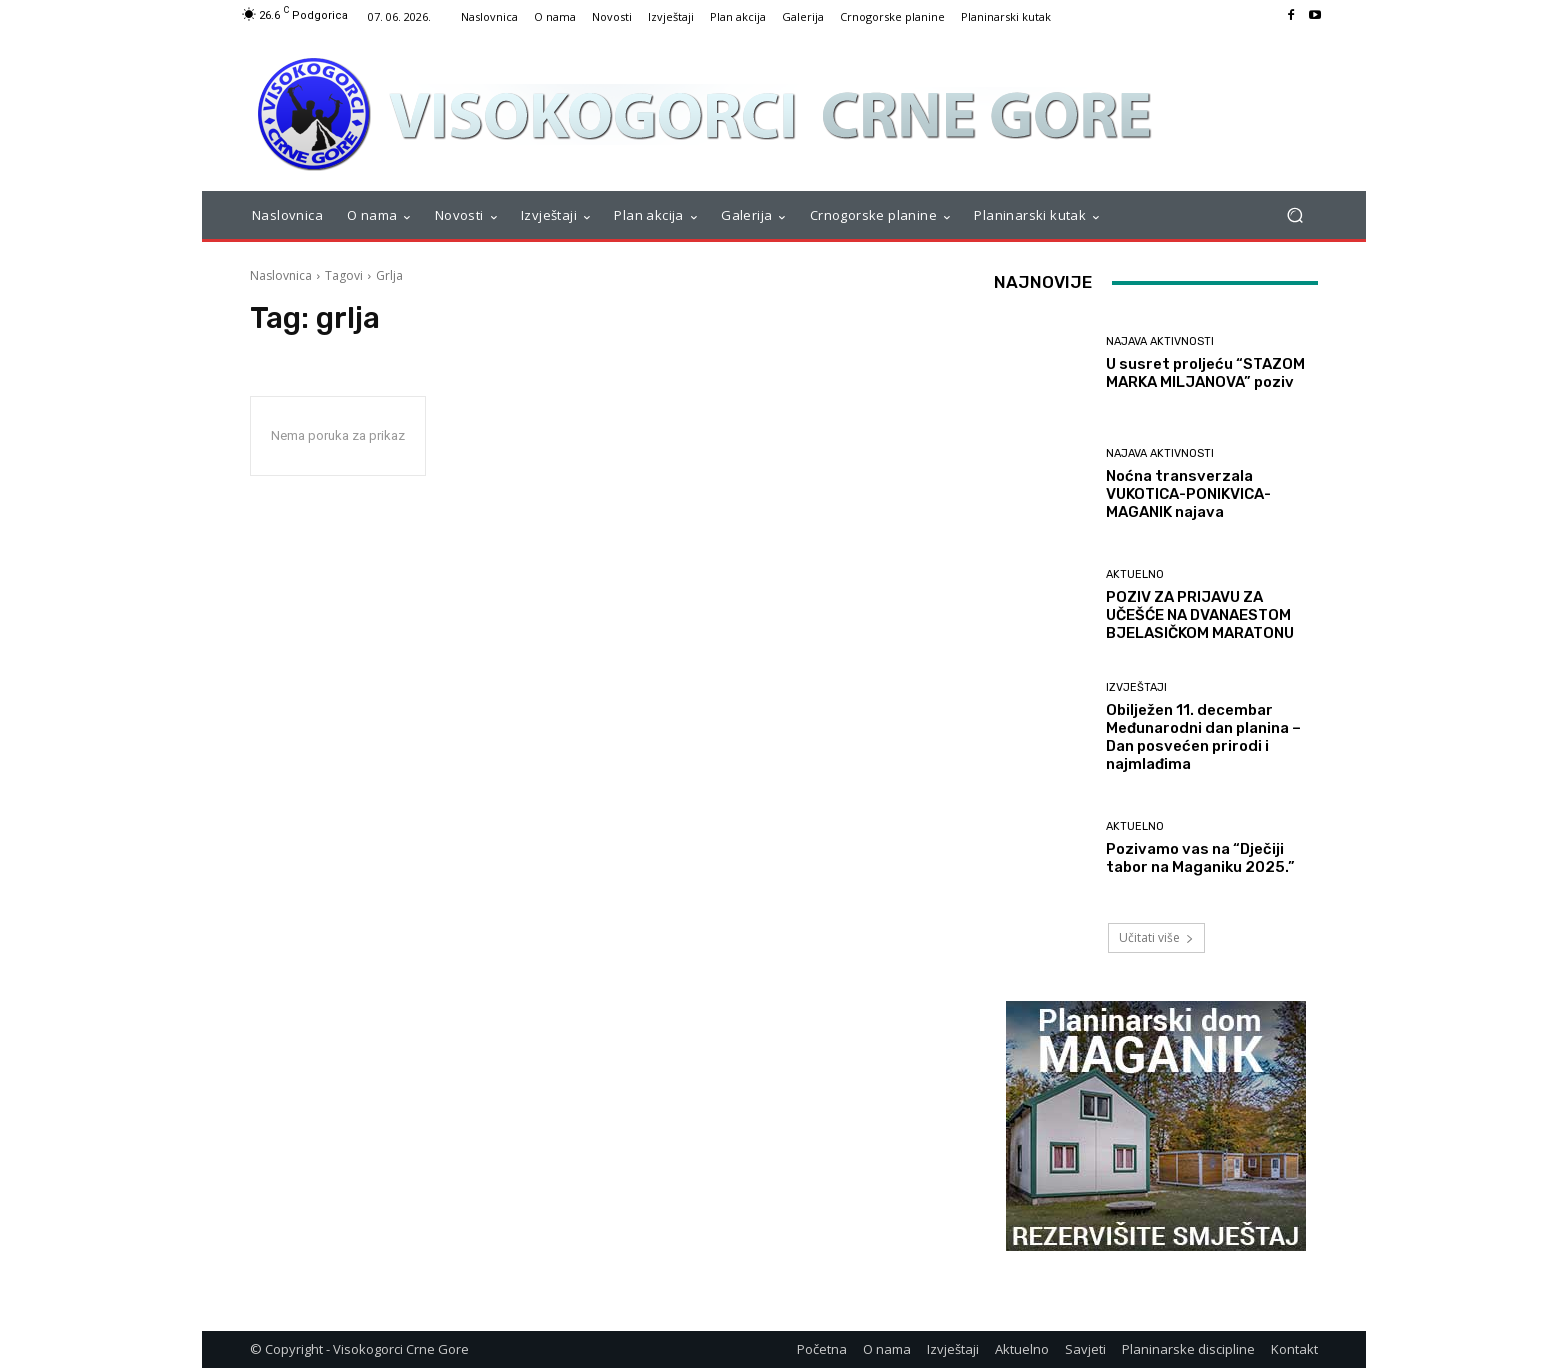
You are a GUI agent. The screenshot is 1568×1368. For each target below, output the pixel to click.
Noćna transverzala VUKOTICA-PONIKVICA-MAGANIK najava (1188, 494)
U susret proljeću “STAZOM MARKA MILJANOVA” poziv (1205, 373)
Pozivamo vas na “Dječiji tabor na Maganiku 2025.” (1200, 858)
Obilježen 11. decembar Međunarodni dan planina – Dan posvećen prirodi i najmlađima (1203, 737)
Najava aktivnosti (1160, 341)
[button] (1294, 215)
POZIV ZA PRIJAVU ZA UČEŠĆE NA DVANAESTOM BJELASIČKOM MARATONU (1200, 615)
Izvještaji (1136, 687)
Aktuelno (1135, 574)
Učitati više (1156, 937)
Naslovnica (281, 275)
